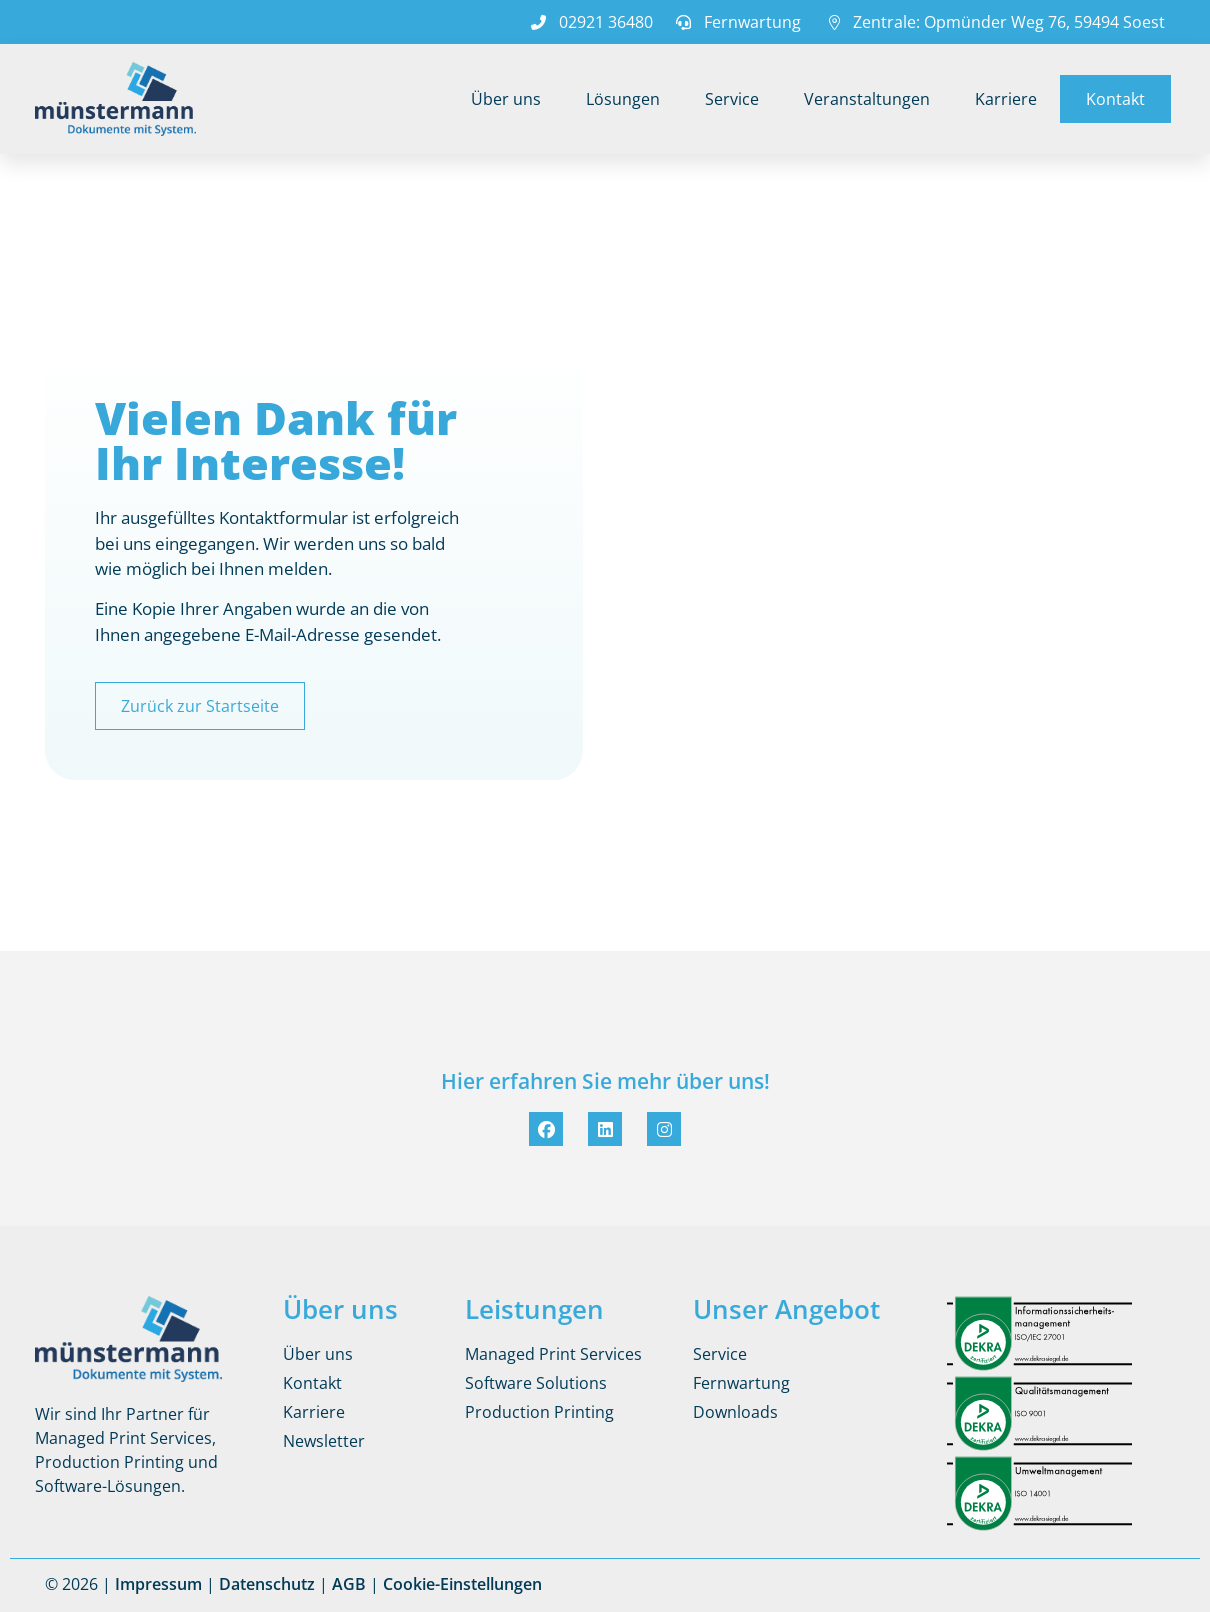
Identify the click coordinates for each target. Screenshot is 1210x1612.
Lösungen (623, 99)
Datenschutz (267, 1584)
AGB (349, 1584)
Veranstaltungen (867, 99)
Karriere (1006, 99)
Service (732, 99)
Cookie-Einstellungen (462, 1584)
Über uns (506, 99)
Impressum (158, 1584)
